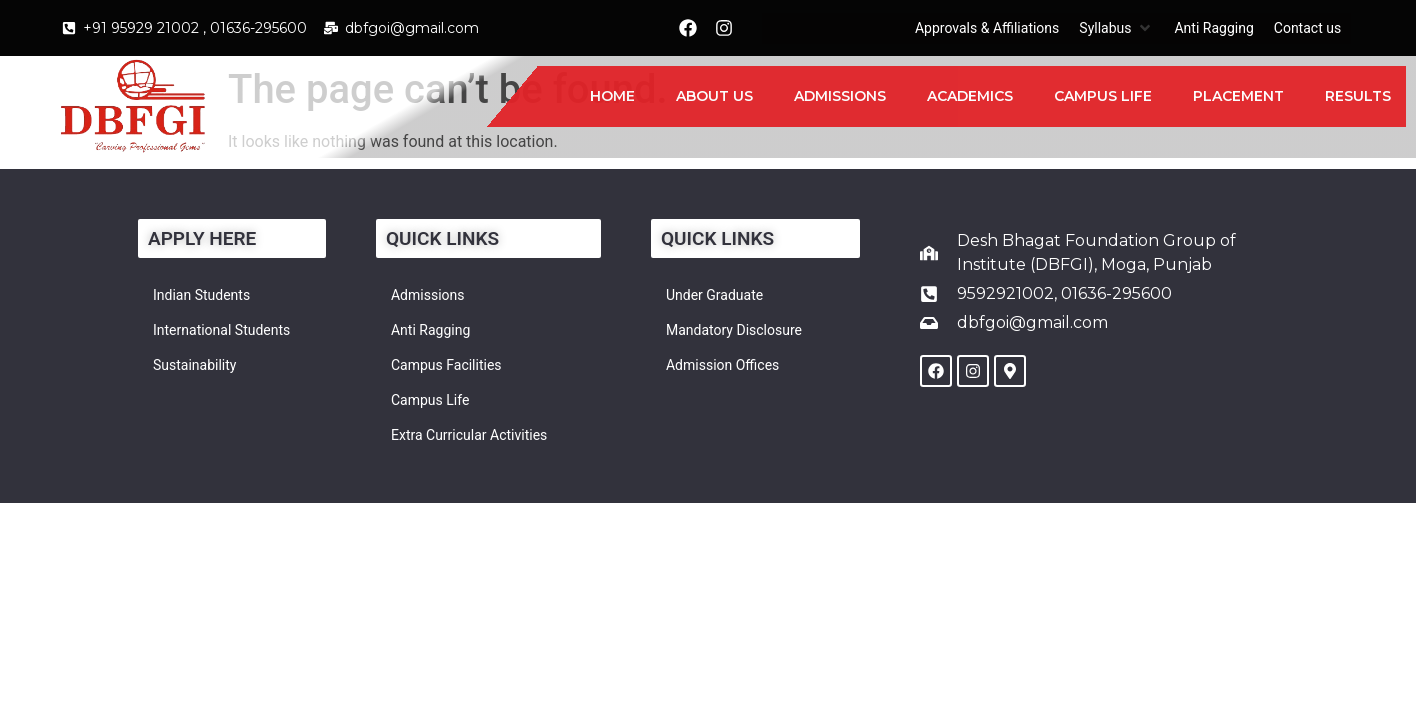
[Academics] (970, 96)
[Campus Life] (1103, 96)
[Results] (1358, 96)
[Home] (612, 96)
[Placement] (1238, 96)
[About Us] (714, 96)
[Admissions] (840, 96)
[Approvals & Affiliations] (987, 28)
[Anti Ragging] (1213, 28)
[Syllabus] (1116, 28)
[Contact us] (1307, 28)
